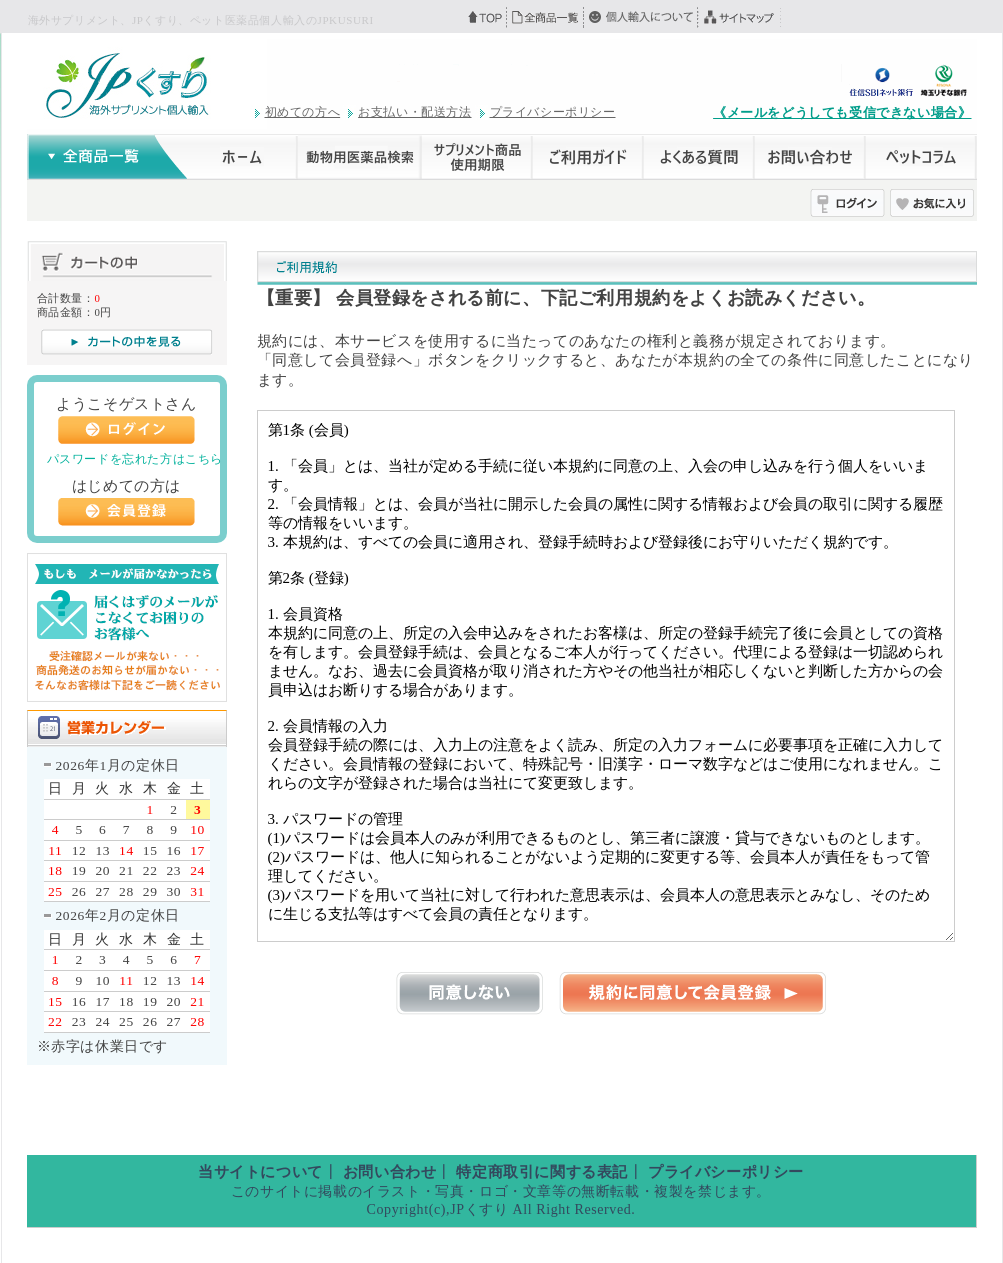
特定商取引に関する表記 (542, 1172)
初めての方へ (303, 112)
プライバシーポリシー (553, 112)
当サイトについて (260, 1172)
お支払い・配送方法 (414, 112)
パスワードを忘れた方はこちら (135, 459)
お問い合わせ (390, 1172)
